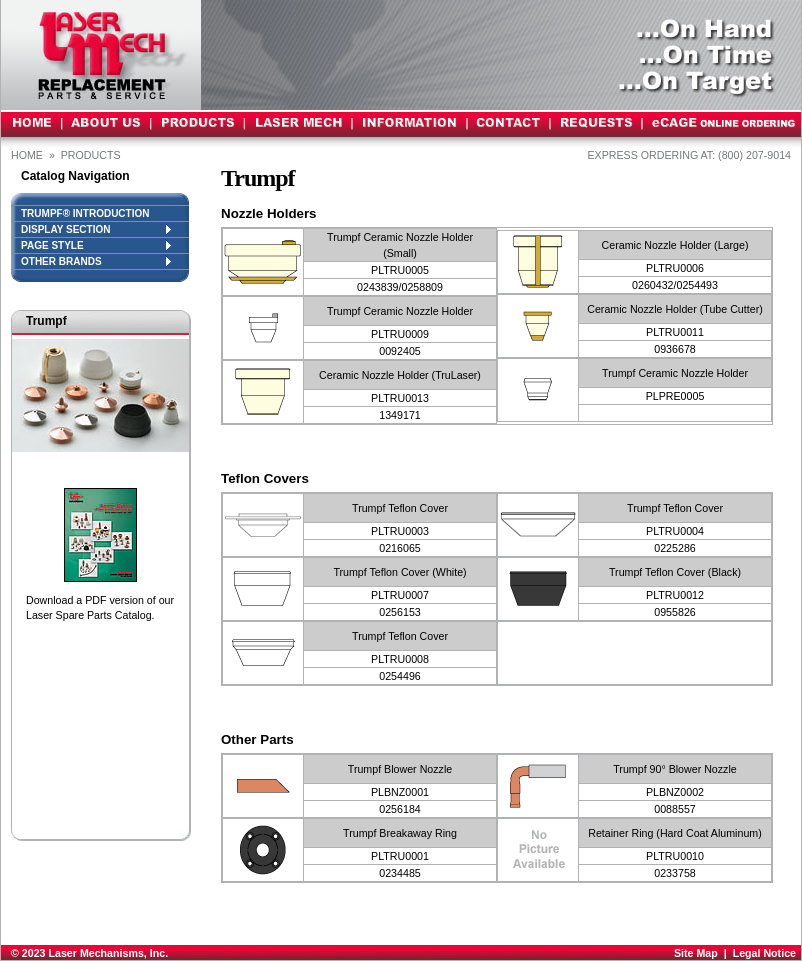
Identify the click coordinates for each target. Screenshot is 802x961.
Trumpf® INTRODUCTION (85, 213)
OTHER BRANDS (96, 261)
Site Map (696, 953)
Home (27, 155)
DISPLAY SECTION (96, 229)
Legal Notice (764, 953)
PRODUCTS (92, 155)
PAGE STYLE (96, 245)
